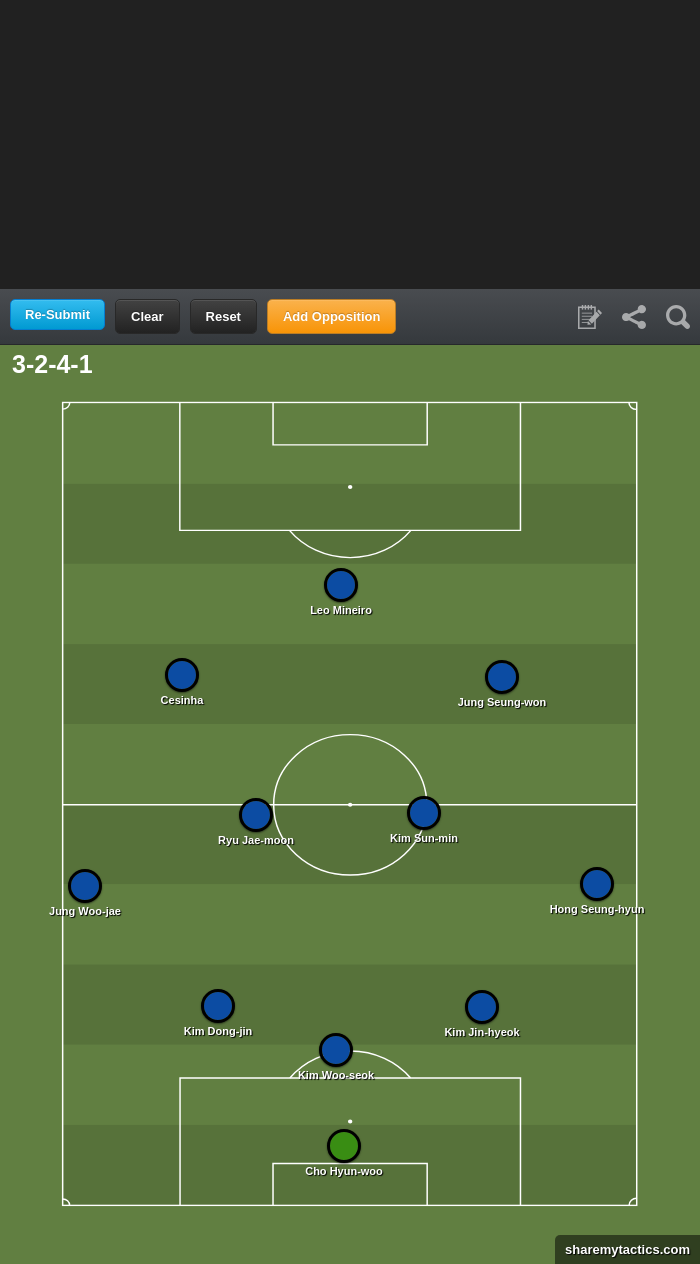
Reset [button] (223, 316)
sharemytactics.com (622, 1249)
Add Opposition (331, 316)
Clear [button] (147, 316)
